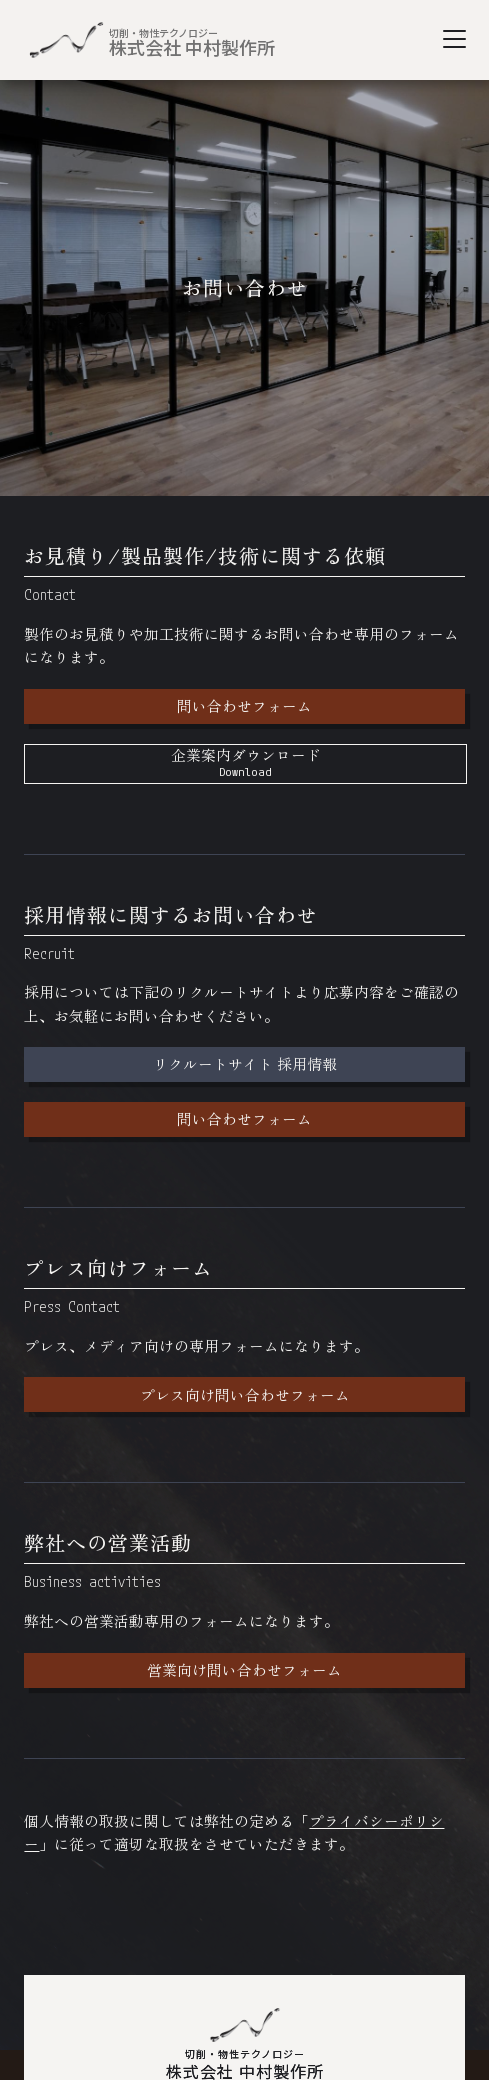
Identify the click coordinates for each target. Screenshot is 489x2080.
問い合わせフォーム (244, 705)
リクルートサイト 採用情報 (245, 1063)
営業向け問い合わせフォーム (244, 1669)
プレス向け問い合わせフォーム (245, 1394)
